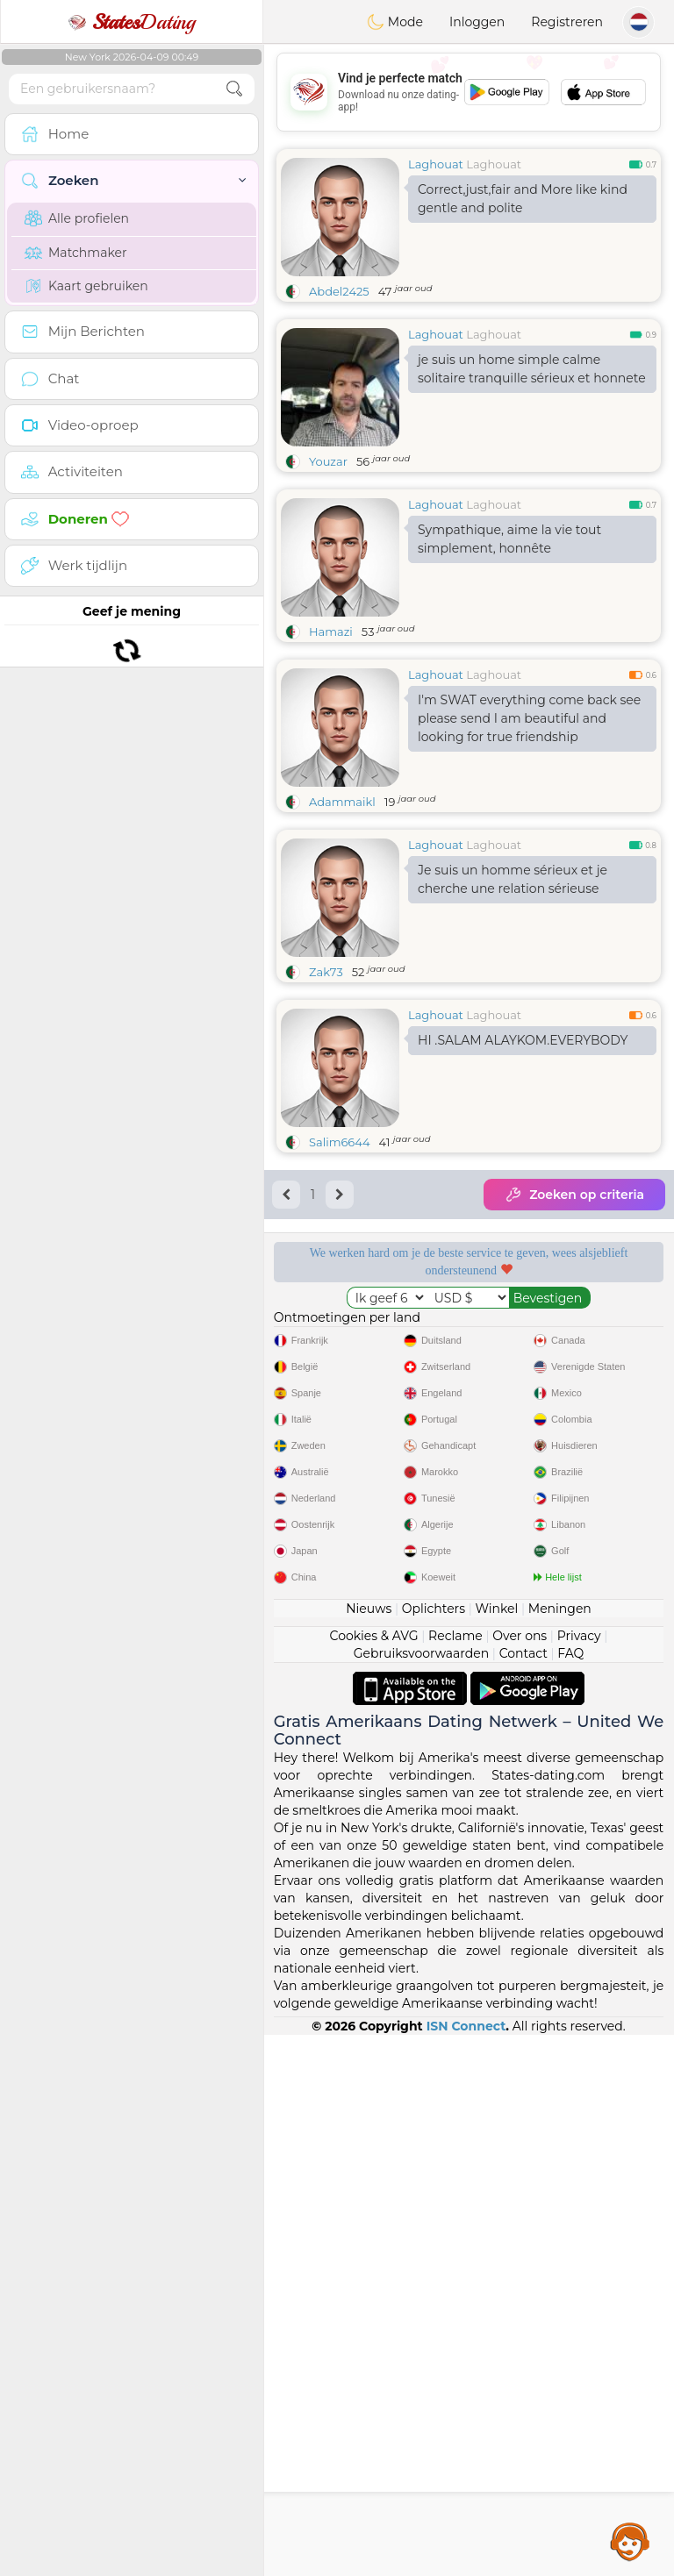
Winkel (496, 2150)
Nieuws (368, 2150)
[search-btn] (234, 89)
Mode (395, 22)
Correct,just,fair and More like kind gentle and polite (522, 199)
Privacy (579, 2177)
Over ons (519, 2177)
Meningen (560, 2150)
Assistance (630, 2541)
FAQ (570, 2194)
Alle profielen (77, 218)
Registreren (567, 22)
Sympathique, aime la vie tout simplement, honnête (509, 539)
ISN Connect (466, 2567)
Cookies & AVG (374, 2177)
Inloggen (477, 22)
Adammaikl (342, 802)
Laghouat (435, 164)
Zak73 (326, 972)
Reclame (455, 2177)
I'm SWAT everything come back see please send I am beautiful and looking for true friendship (529, 718)
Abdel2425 (339, 291)
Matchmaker (76, 252)
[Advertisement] (468, 92)
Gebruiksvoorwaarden (422, 2194)
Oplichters (433, 2150)
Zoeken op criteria (574, 1194)
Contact (523, 2194)
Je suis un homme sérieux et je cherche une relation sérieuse (512, 879)
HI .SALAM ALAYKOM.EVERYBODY (522, 1040)
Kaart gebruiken (86, 286)
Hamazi (331, 631)
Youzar (328, 461)
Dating (131, 22)
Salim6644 (339, 1142)
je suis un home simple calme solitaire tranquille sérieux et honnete (532, 369)
